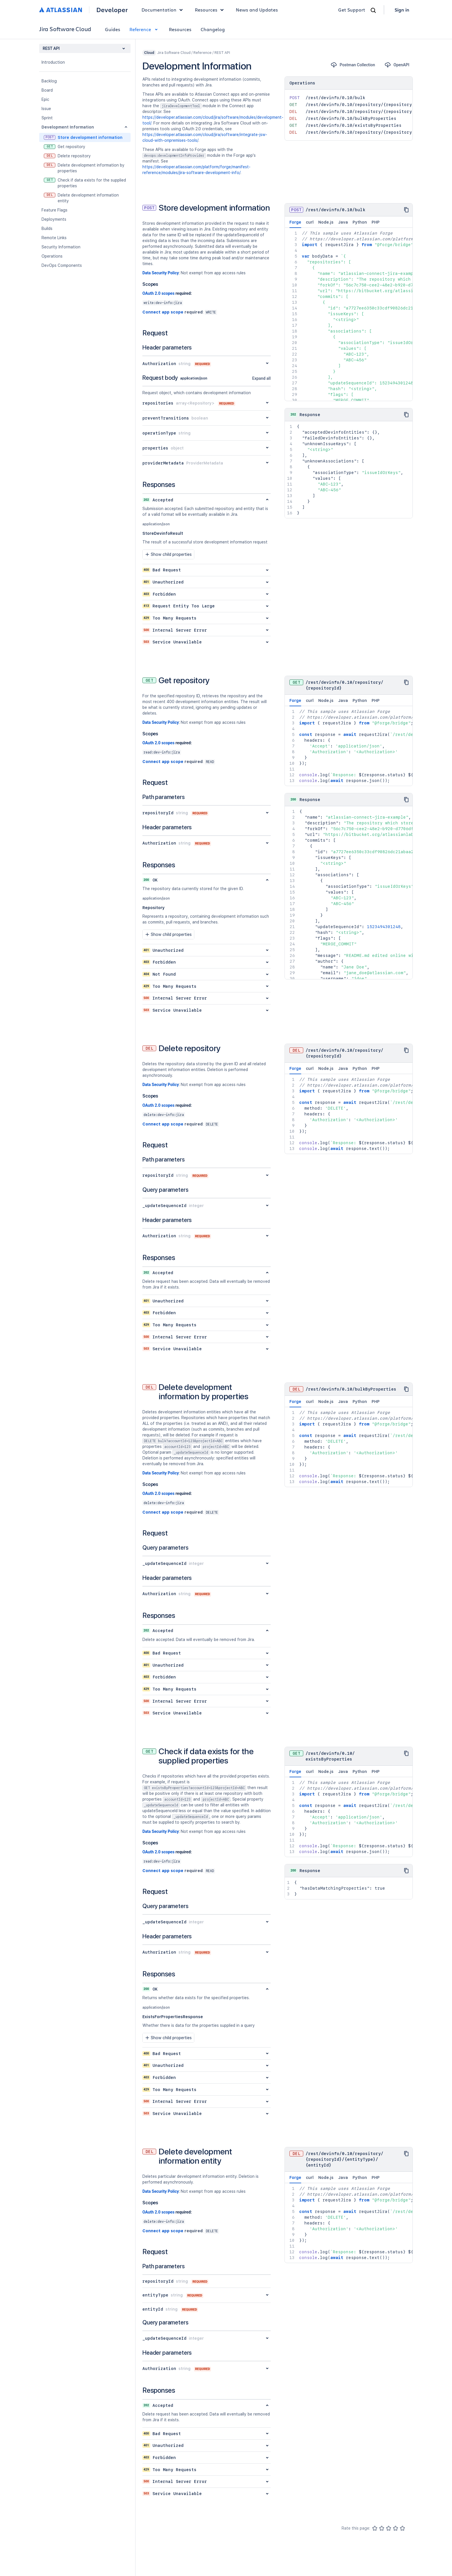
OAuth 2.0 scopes (158, 293)
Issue (46, 108)
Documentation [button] (164, 9)
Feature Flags (54, 210)
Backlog (49, 81)
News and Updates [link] (257, 10)
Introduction (53, 62)
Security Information (61, 247)
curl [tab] (310, 222)
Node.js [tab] (326, 222)
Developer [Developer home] (112, 10)
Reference (144, 29)
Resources (180, 29)
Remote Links (54, 237)
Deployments (54, 219)
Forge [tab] (295, 224)
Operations (52, 256)
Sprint (47, 118)
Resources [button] (211, 9)
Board (47, 90)
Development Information (68, 127)
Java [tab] (343, 222)
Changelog (213, 29)
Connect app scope (162, 312)
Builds (47, 228)
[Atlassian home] (60, 10)
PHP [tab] (376, 222)
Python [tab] (360, 222)
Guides (112, 29)
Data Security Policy (160, 273)
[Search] (373, 10)
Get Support (351, 10)
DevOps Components (62, 265)
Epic (45, 99)
